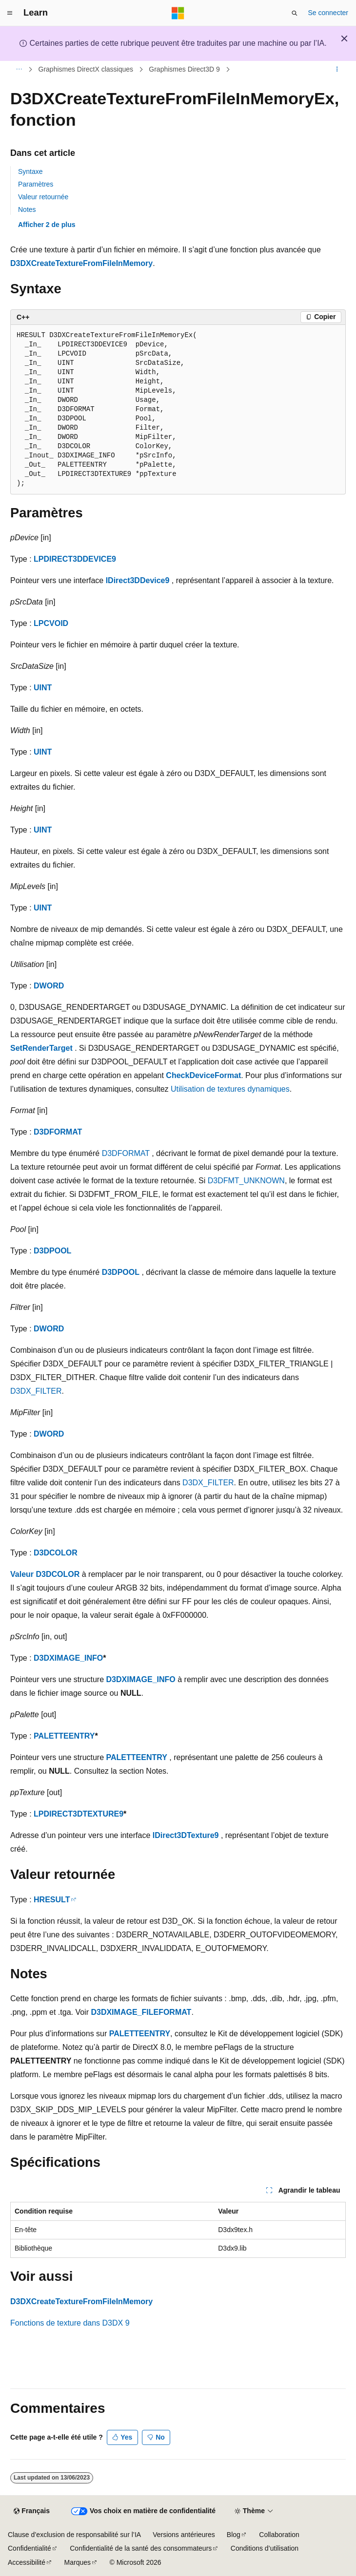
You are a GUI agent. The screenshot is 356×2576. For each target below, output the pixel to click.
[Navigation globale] (10, 13)
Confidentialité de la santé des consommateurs (141, 2548)
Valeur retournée (43, 197)
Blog (233, 2534)
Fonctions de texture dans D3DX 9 (70, 2323)
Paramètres (35, 184)
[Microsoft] (178, 13)
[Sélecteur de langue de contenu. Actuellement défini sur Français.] (31, 2511)
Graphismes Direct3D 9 (184, 69)
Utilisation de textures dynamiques (230, 1089)
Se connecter (328, 13)
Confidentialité (29, 2548)
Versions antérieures (184, 2534)
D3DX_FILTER (36, 1391)
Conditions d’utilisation (264, 2548)
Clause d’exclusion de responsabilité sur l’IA (74, 2534)
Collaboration (279, 2534)
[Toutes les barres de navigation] (18, 69)
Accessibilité (26, 2562)
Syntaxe (30, 171)
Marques (77, 2562)
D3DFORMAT (58, 1132)
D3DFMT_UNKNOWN (246, 1180)
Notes (27, 209)
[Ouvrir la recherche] (294, 13)
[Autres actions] (337, 69)
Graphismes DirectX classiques (86, 69)
